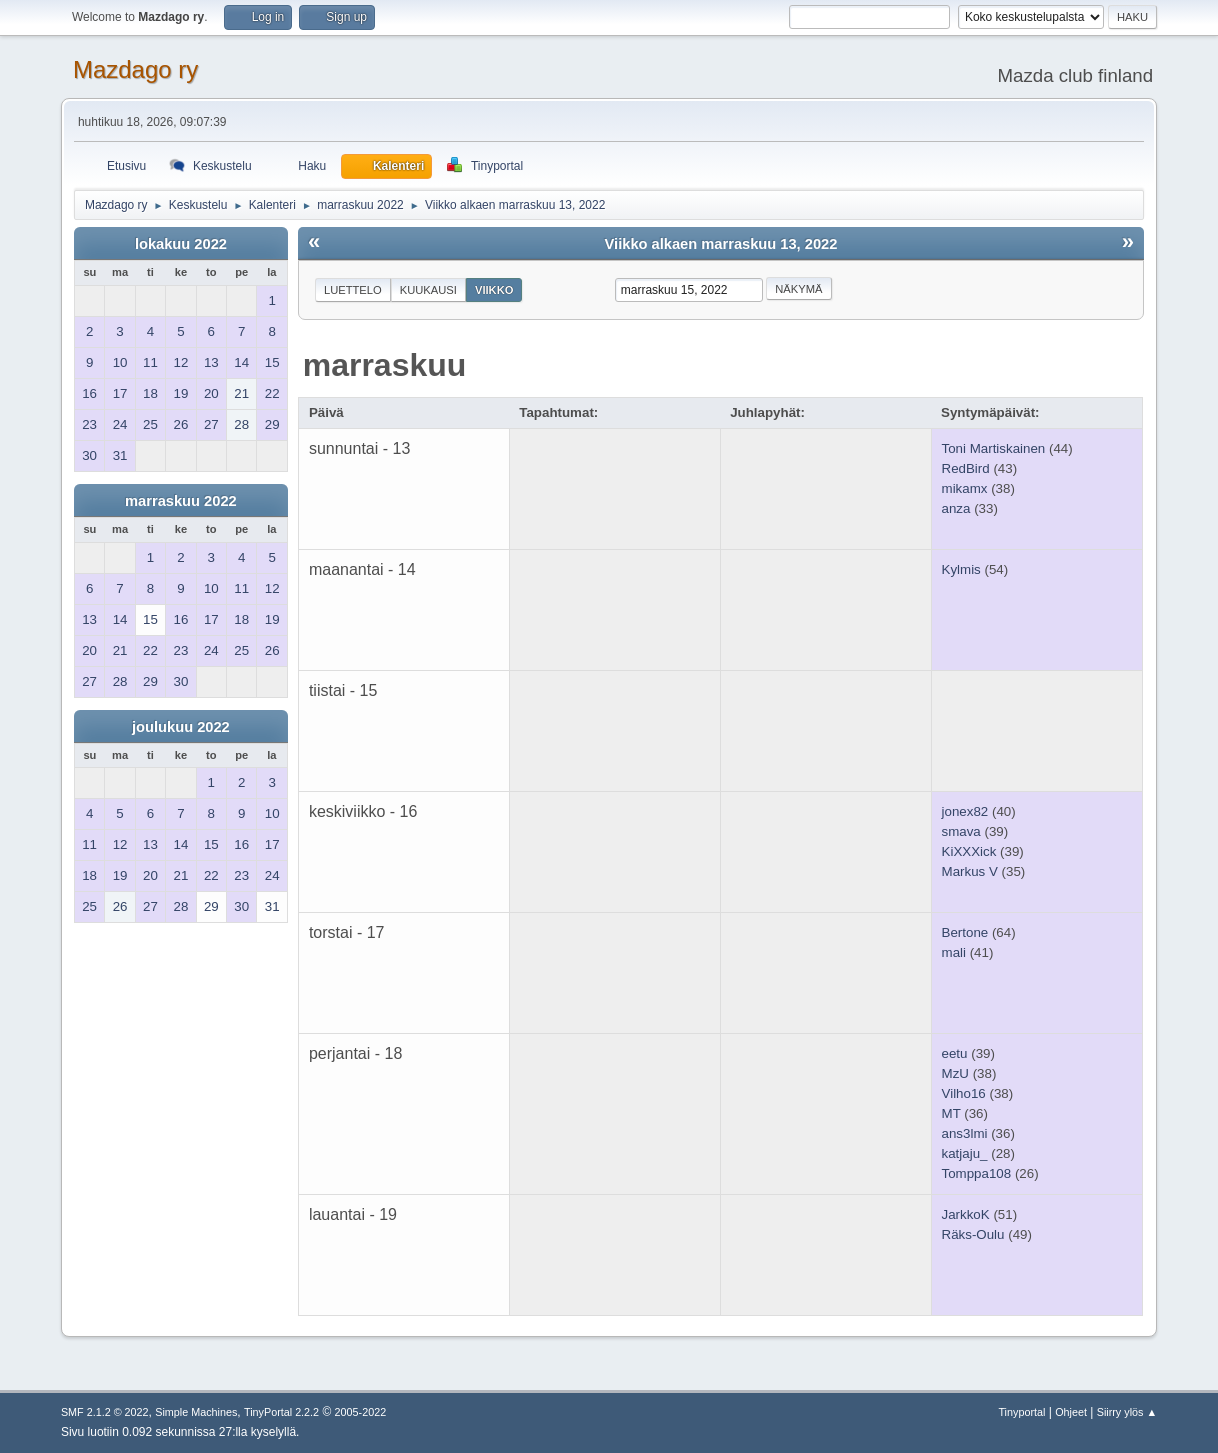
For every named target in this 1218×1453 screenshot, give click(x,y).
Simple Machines (196, 1412)
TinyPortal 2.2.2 (281, 1412)
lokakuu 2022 (181, 244)
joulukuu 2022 (181, 727)
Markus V (970, 871)
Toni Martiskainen (994, 448)
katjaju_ (965, 1153)
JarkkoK (966, 1214)
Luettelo (353, 290)
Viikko (494, 290)
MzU (955, 1073)
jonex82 (965, 811)
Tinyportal (1021, 1412)
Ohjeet (1071, 1412)
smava (961, 831)
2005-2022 (361, 1412)
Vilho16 (964, 1093)
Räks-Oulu (973, 1234)
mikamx (965, 488)
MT (951, 1113)
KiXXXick (969, 851)
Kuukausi (428, 290)
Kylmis (961, 569)
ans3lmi (965, 1133)
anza (956, 508)
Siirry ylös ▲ (1127, 1412)
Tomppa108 (977, 1173)
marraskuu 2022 (181, 501)
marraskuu (385, 365)
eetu (955, 1053)
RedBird (966, 468)
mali (954, 952)
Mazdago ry (135, 69)
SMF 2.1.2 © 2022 (105, 1412)
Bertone (965, 932)
